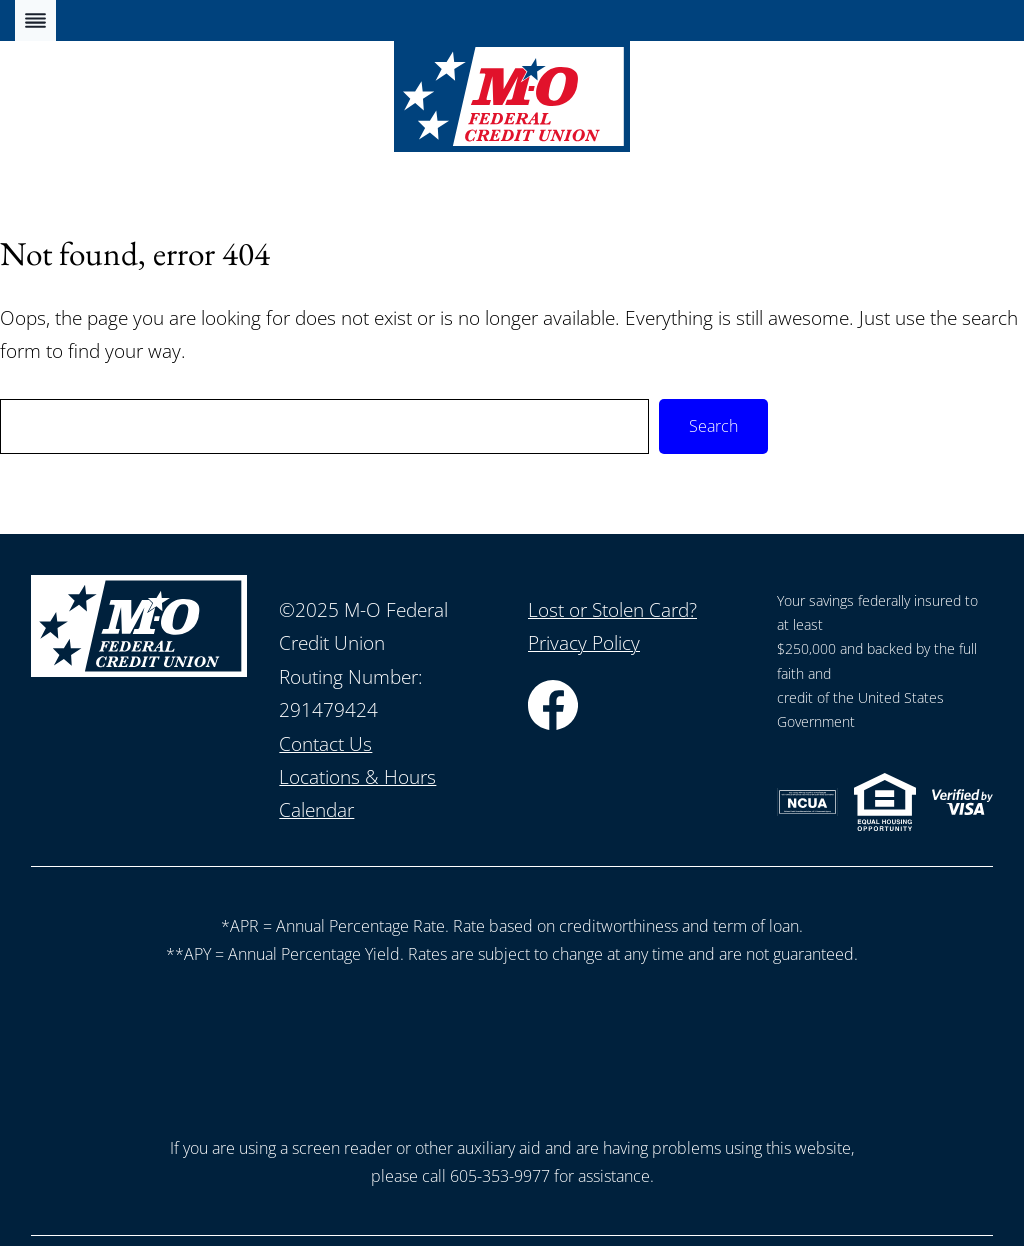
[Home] (512, 145)
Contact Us (325, 744)
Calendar (316, 810)
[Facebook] (553, 723)
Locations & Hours (357, 777)
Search (713, 426)
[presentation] (512, 1046)
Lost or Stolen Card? (612, 610)
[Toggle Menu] (35, 20)
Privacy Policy (584, 643)
